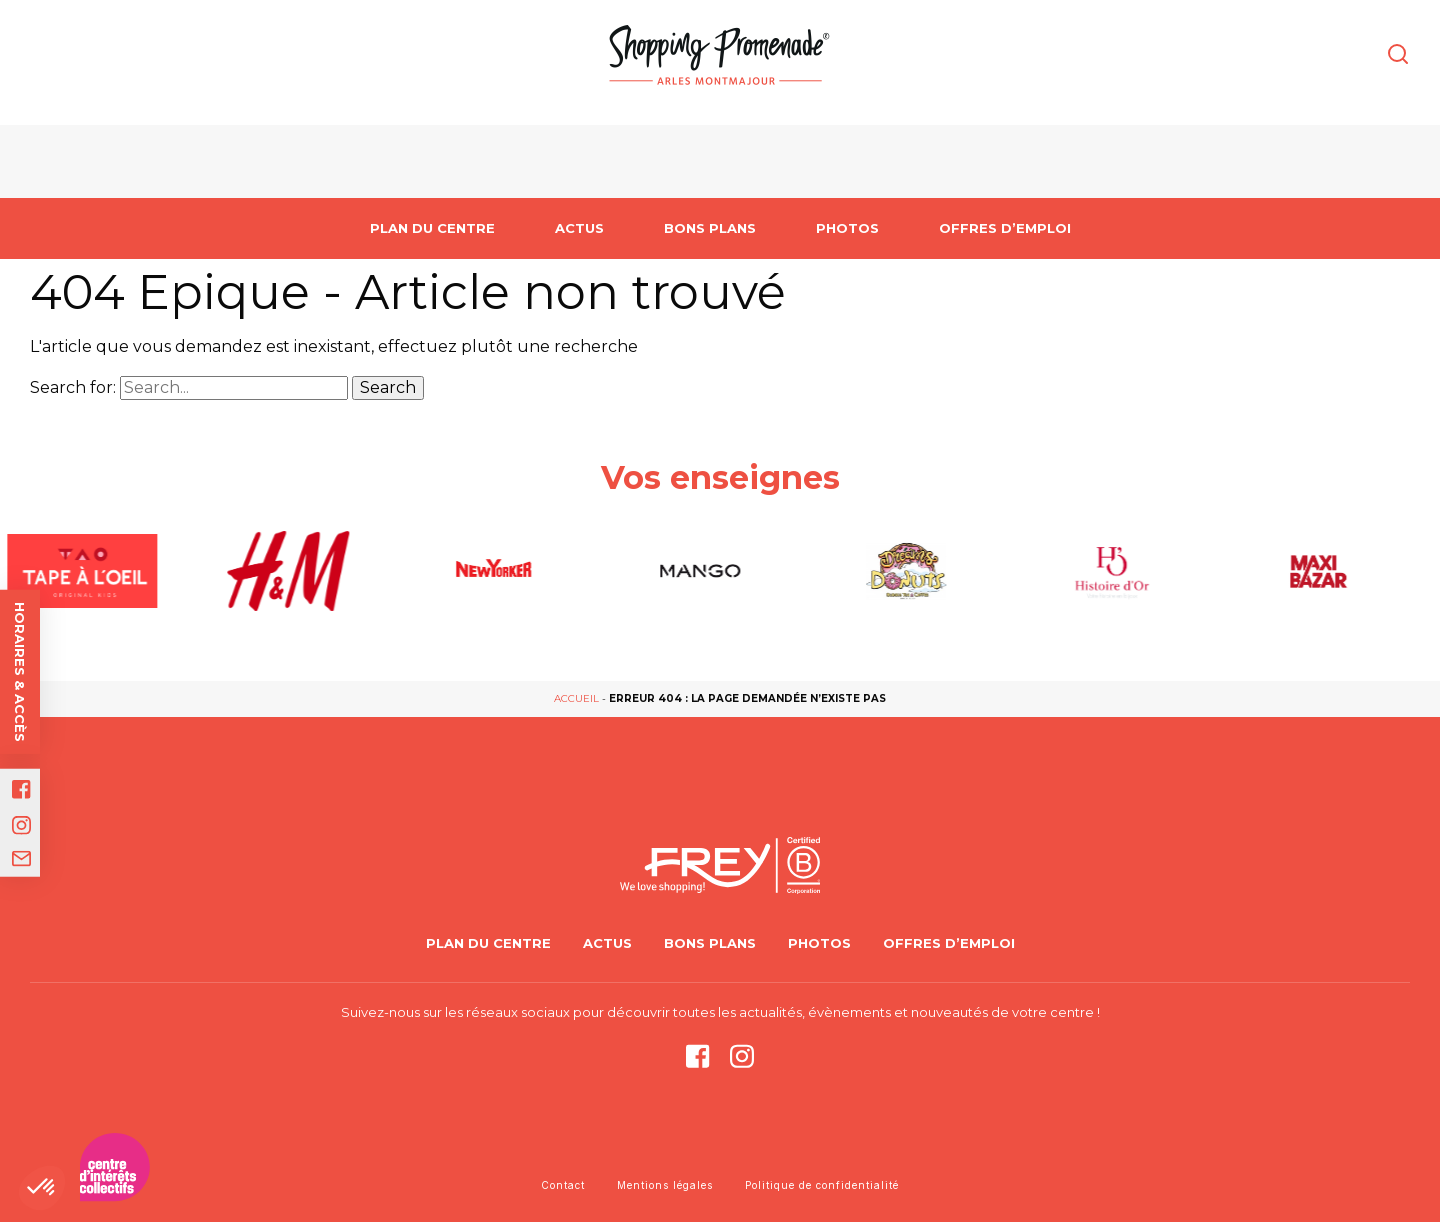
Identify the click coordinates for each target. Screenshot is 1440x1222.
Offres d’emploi (1005, 228)
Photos (847, 228)
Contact (563, 1185)
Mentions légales (665, 1185)
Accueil (576, 698)
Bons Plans (710, 228)
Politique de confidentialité (822, 1185)
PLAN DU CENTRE (432, 228)
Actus (579, 228)
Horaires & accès (20, 672)
